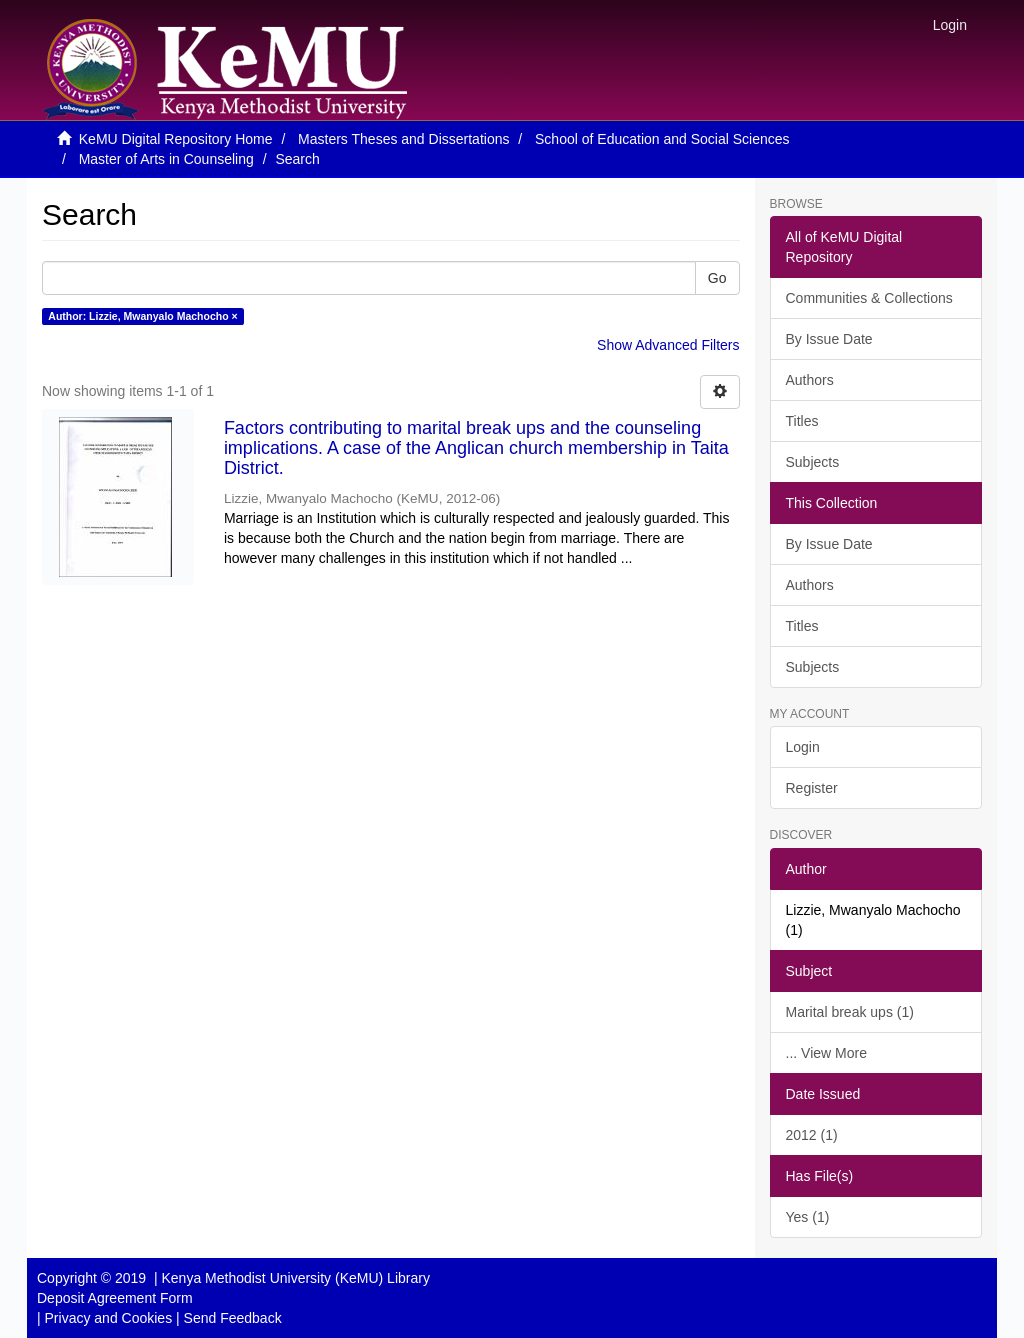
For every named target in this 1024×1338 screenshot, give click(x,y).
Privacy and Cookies (109, 1318)
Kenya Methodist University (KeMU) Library (295, 1278)
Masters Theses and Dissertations (403, 139)
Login (803, 747)
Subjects (813, 462)
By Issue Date (829, 339)
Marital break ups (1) (850, 1012)
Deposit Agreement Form (115, 1298)
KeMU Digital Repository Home (176, 139)
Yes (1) (808, 1217)
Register (812, 788)
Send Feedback (233, 1318)
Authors (810, 380)
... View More (826, 1053)
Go (717, 278)
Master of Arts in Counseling (166, 159)
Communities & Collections (869, 298)
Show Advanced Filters (668, 345)
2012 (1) (812, 1135)
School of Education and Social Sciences (662, 139)
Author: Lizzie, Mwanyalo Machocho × (142, 316)
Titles (802, 421)
